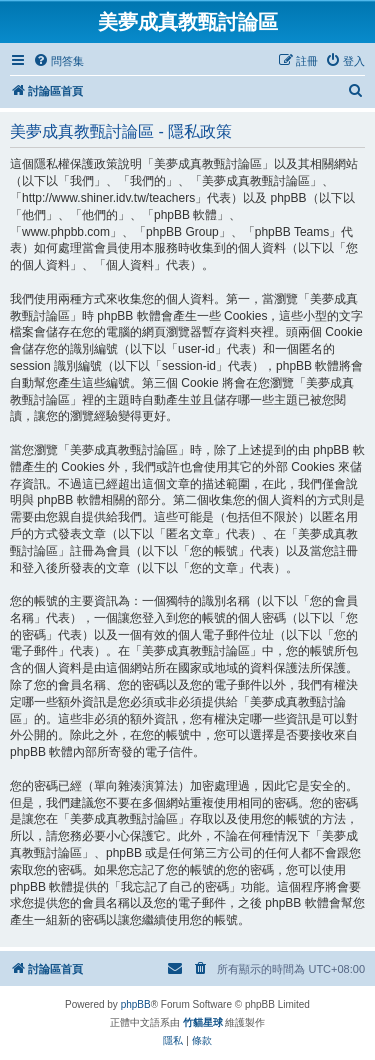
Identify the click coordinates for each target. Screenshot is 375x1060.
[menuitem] (58, 61)
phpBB (136, 1004)
